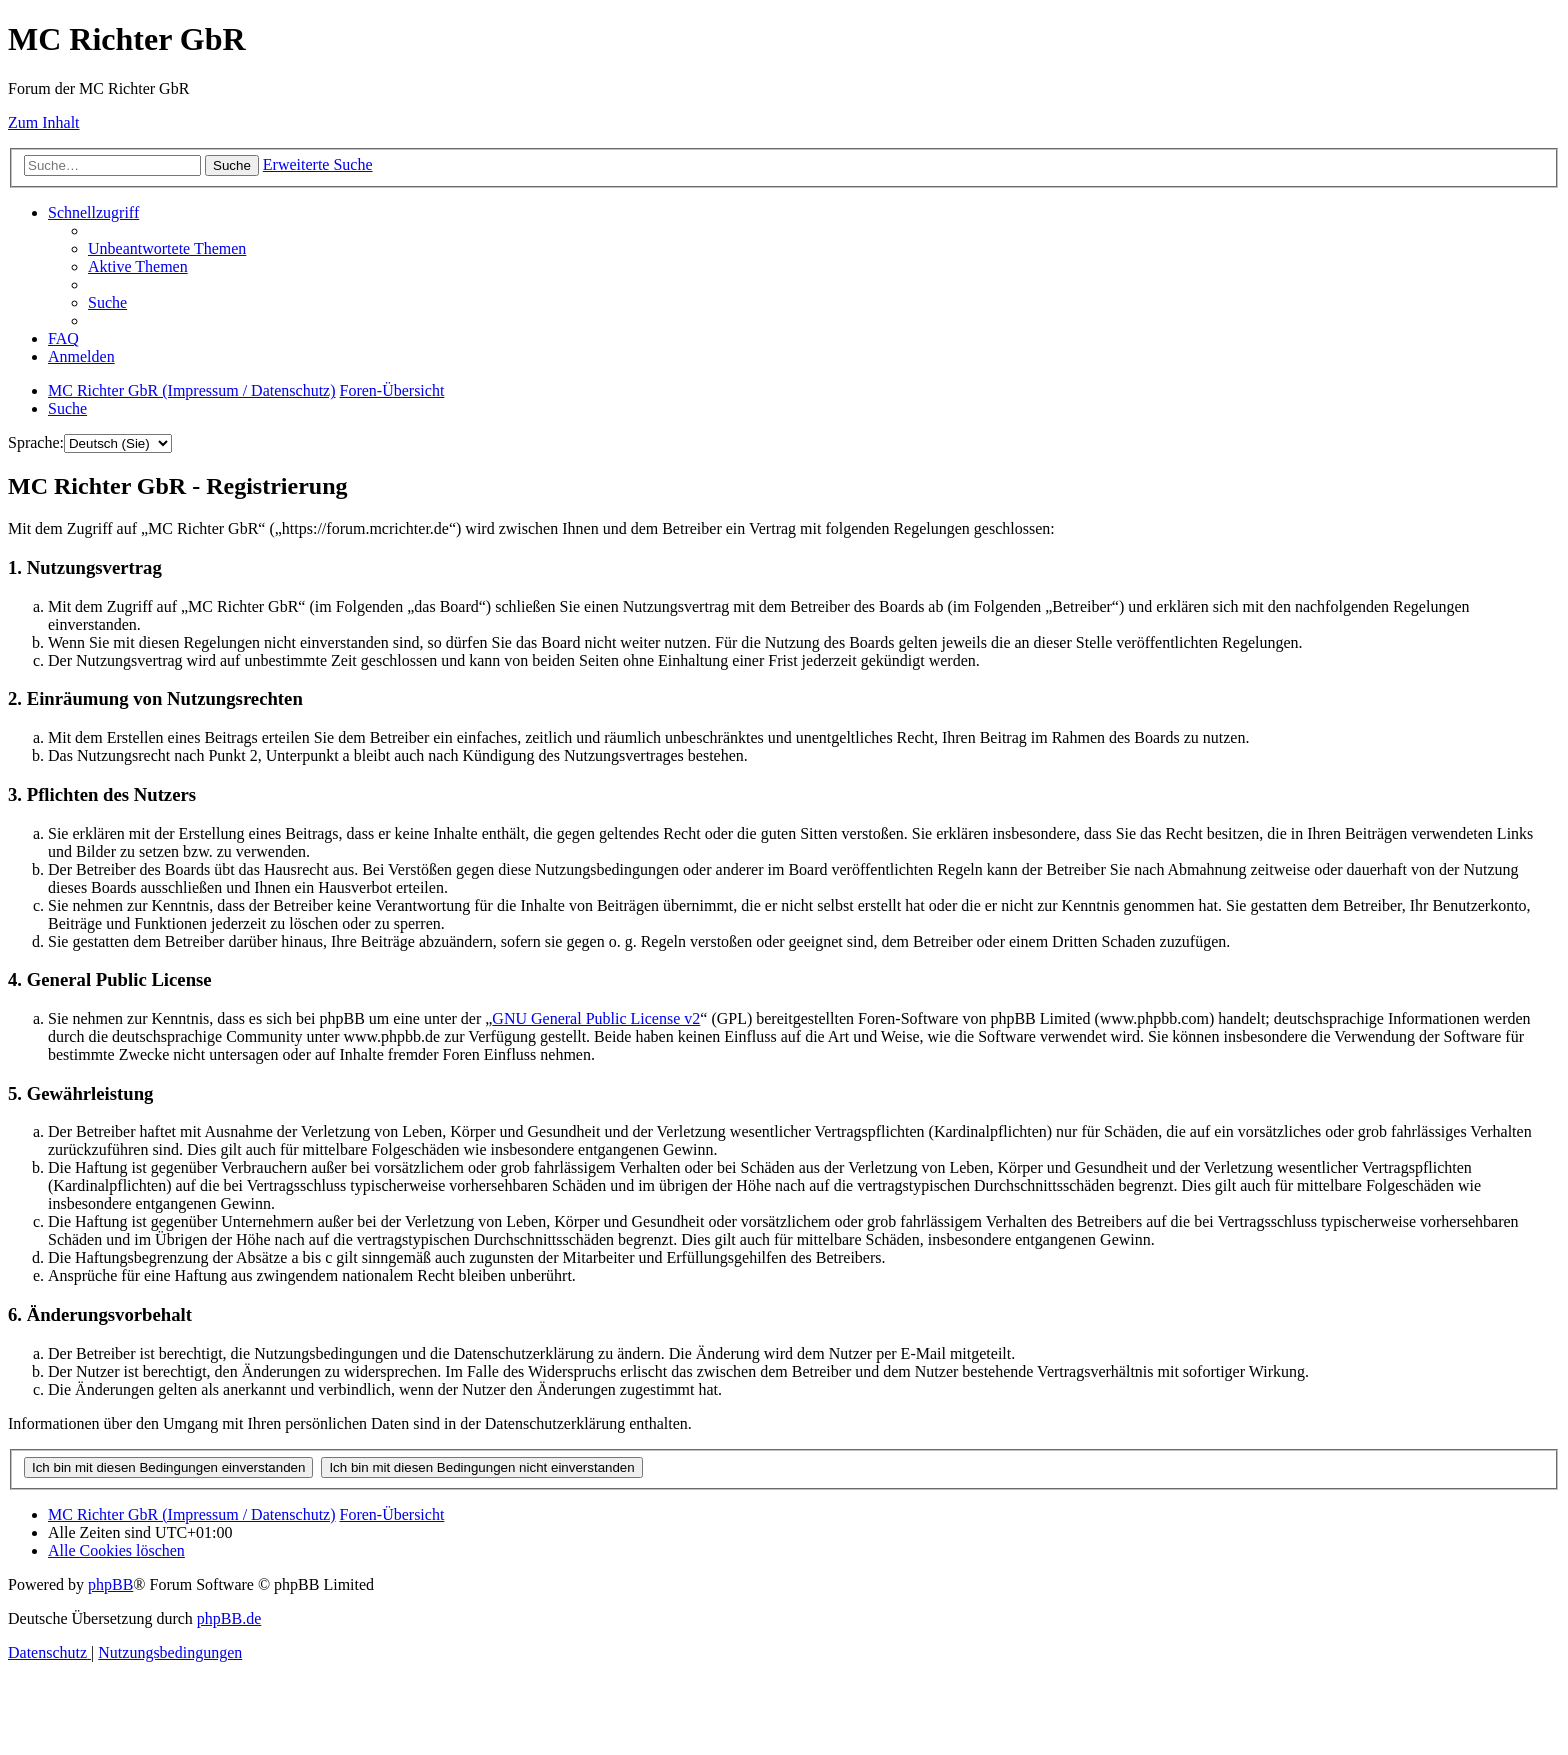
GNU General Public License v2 (596, 1018)
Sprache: (36, 442)
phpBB (110, 1584)
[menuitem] (167, 248)
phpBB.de (229, 1618)
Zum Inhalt (44, 122)
